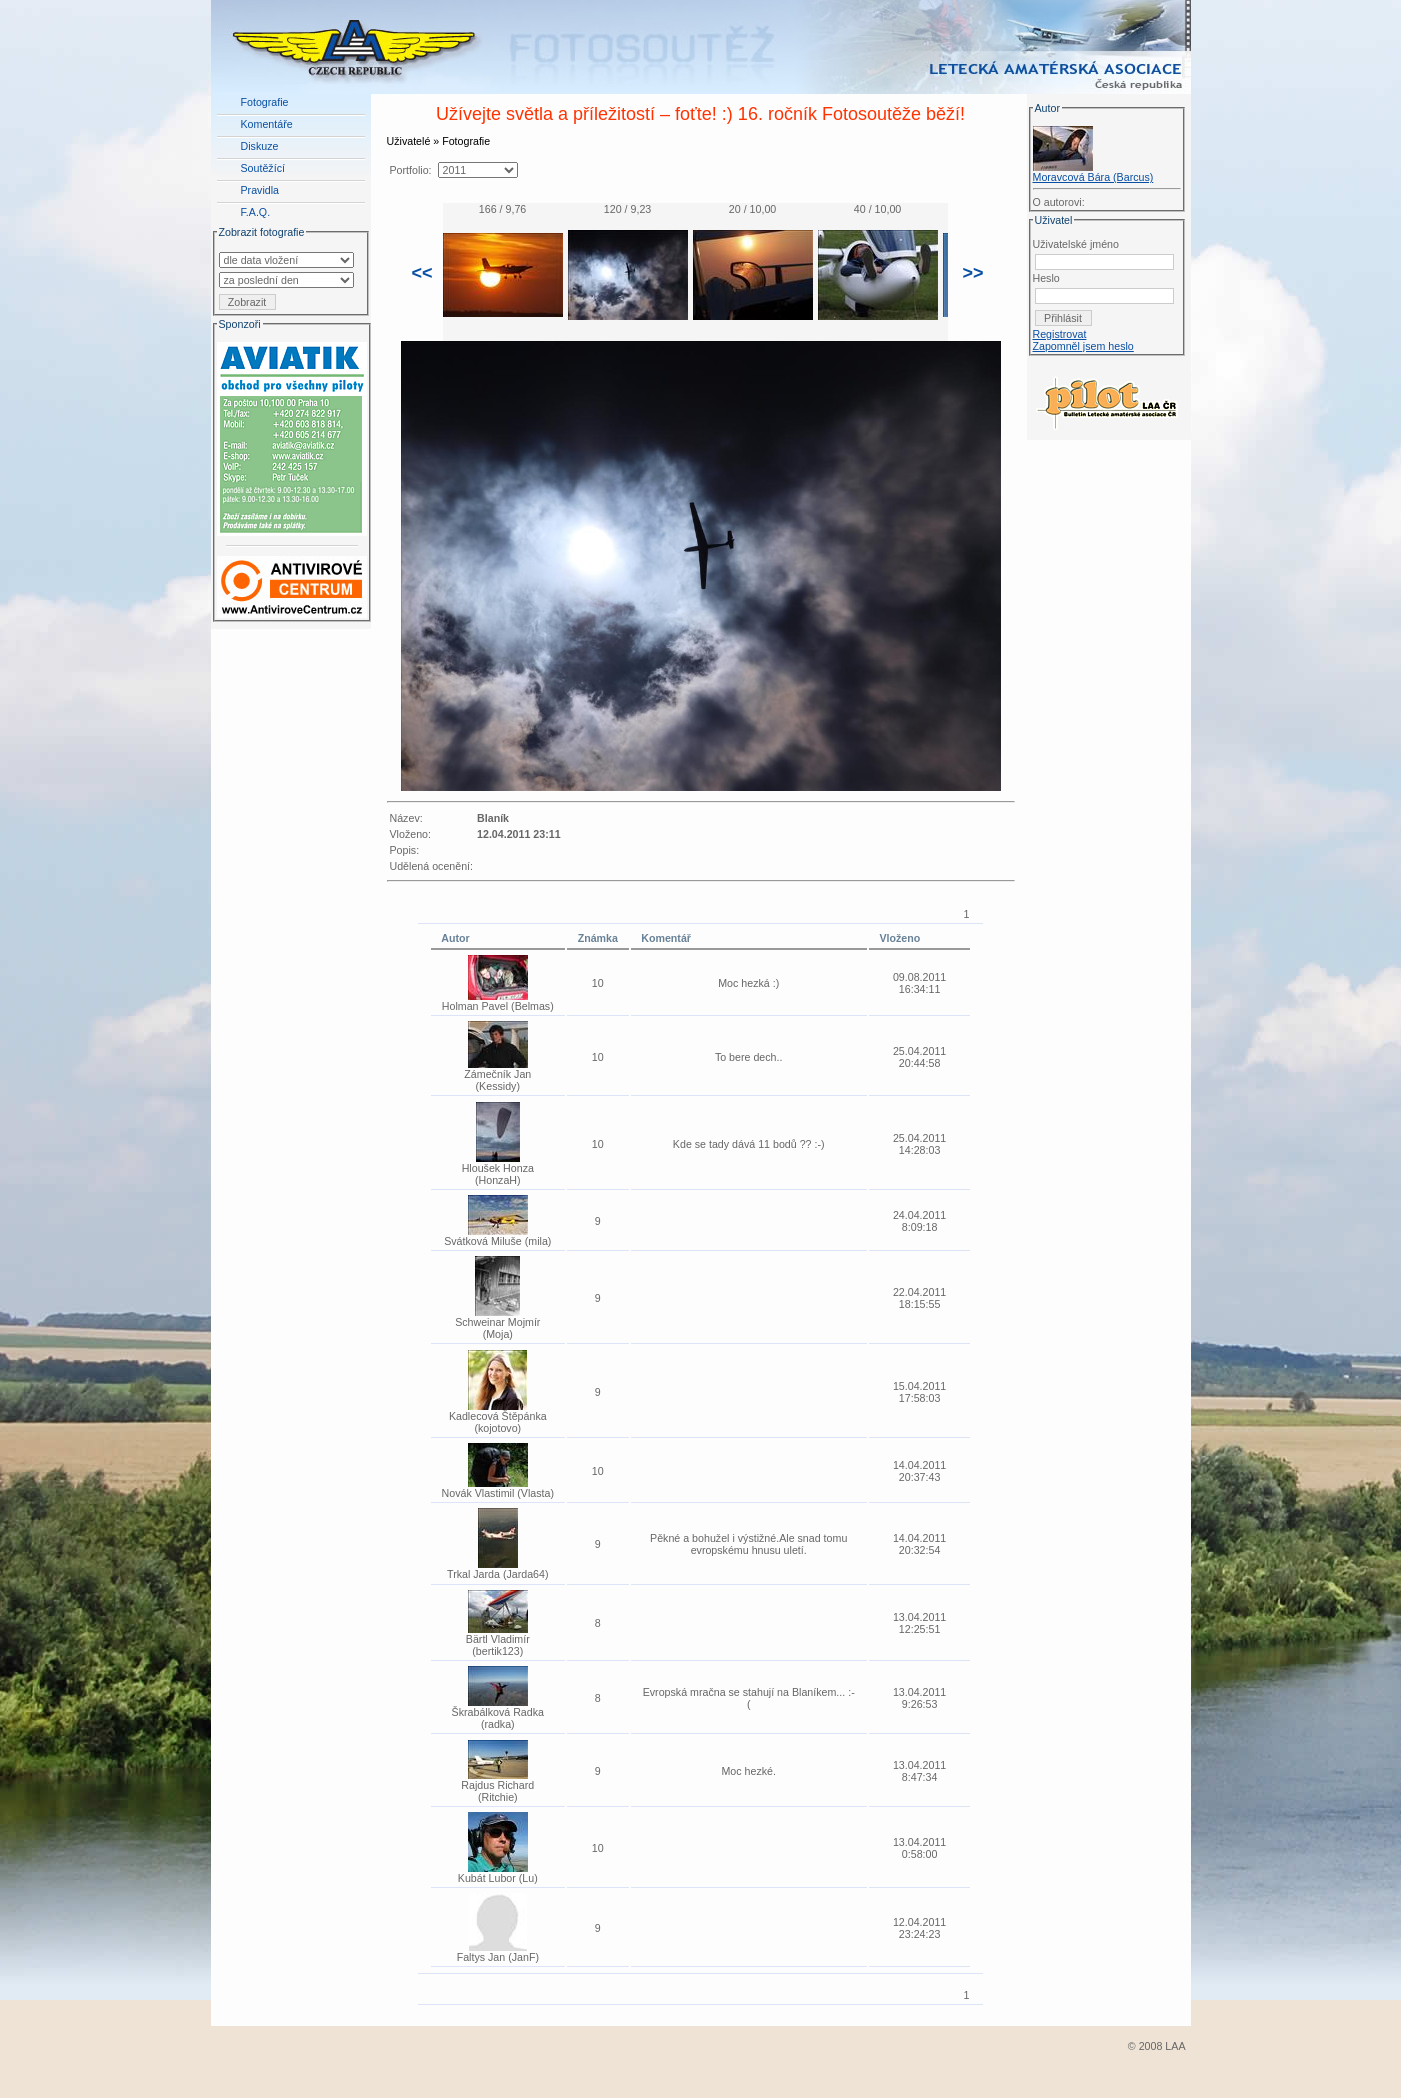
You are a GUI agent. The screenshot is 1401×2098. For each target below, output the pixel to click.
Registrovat (1060, 334)
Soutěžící (263, 168)
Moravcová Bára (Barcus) (1093, 177)
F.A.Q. (256, 212)
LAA (1175, 2046)
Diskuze (260, 146)
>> (973, 273)
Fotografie (265, 102)
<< (422, 273)
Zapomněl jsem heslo (1083, 346)
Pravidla (260, 190)
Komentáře (267, 124)
